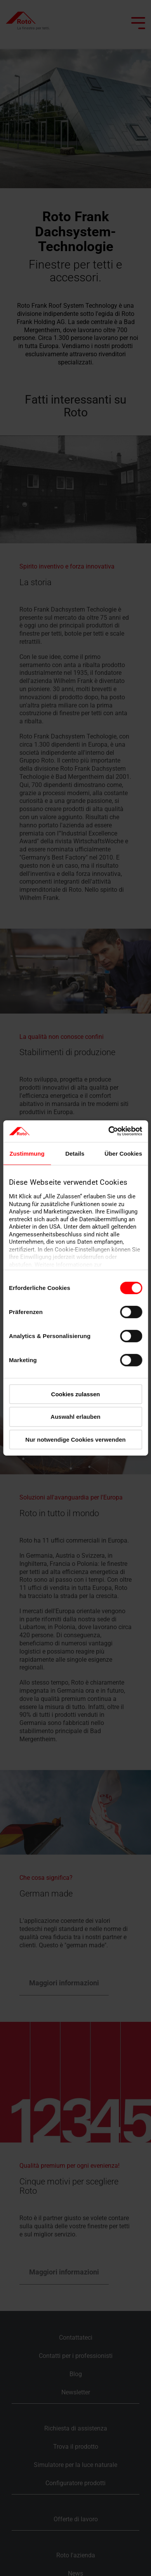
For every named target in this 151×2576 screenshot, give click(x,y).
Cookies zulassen (75, 1393)
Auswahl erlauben (75, 1416)
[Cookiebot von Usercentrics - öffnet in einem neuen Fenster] (108, 1131)
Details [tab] (74, 1153)
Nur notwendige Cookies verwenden (75, 1439)
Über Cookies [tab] (123, 1153)
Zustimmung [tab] (27, 1153)
